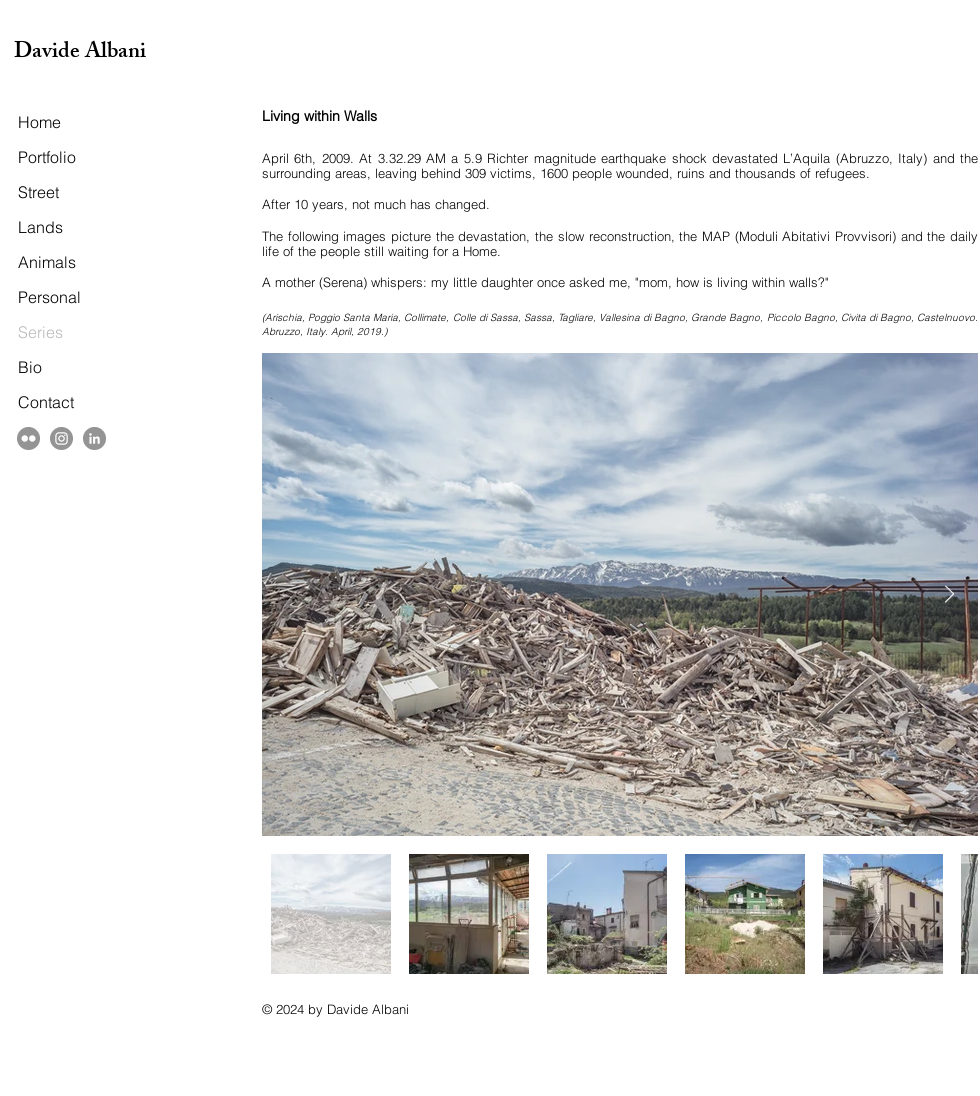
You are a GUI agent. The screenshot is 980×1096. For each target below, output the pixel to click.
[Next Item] (949, 594)
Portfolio (47, 157)
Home (39, 122)
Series (40, 332)
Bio (30, 367)
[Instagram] (61, 438)
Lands (40, 227)
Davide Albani (80, 53)
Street (38, 192)
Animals (47, 262)
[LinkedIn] (94, 438)
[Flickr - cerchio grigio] (28, 438)
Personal (49, 297)
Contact (46, 402)
